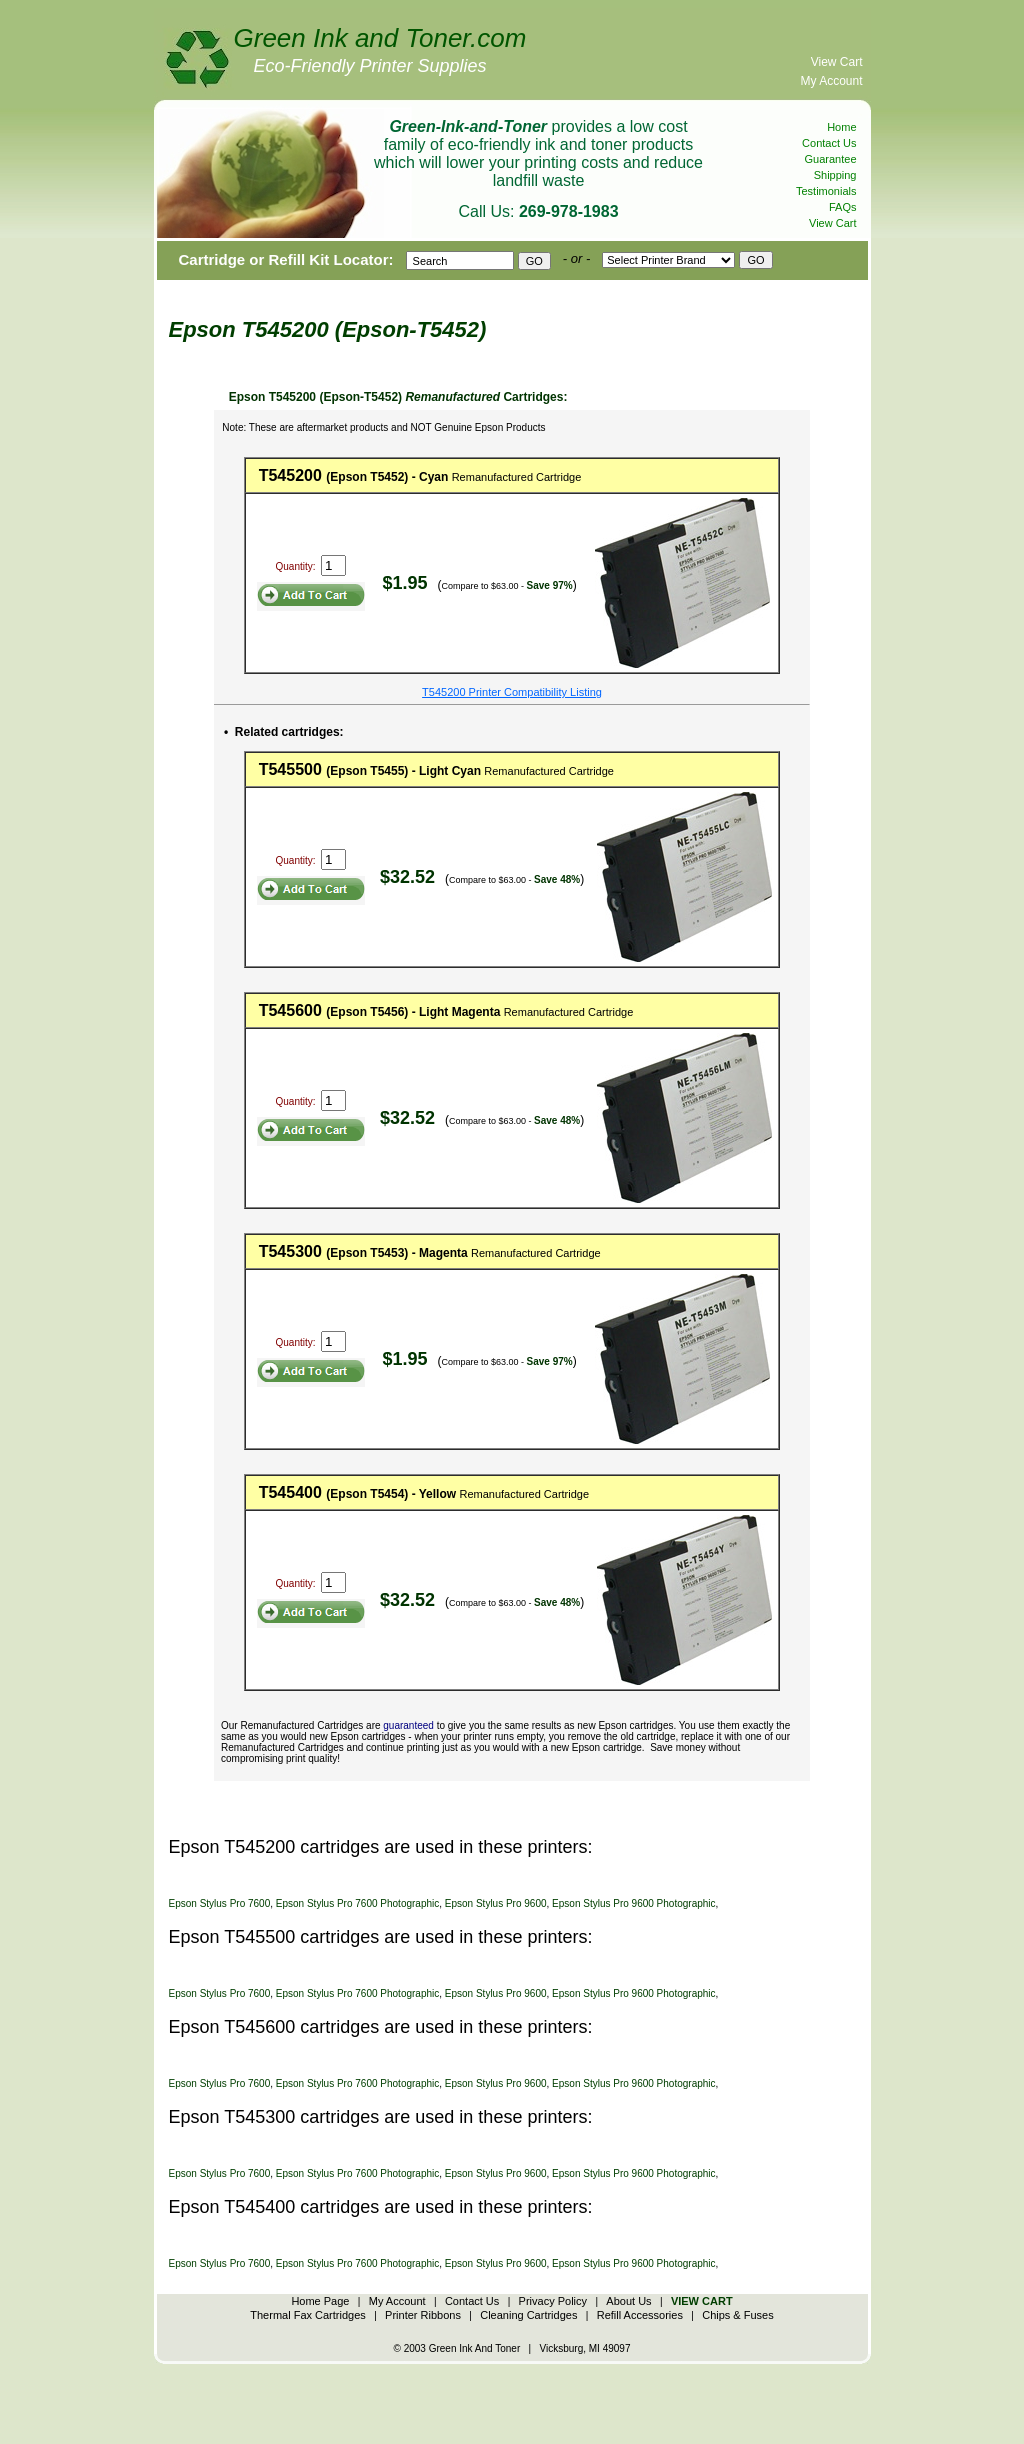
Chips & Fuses (738, 2315)
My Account (831, 81)
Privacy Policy (553, 2301)
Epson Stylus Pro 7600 (220, 1903)
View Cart (837, 62)
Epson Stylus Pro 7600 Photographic (357, 1903)
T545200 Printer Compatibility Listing (512, 692)
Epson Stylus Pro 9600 (496, 1903)
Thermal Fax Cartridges (308, 2315)
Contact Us (829, 143)
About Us (628, 2301)
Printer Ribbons (423, 2315)
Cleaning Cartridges (528, 2315)
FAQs (843, 207)
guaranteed (408, 1725)
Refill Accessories (640, 2315)
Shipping (835, 175)
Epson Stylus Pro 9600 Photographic (633, 1903)
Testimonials (826, 191)
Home (841, 127)
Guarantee (831, 159)
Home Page (320, 2301)
